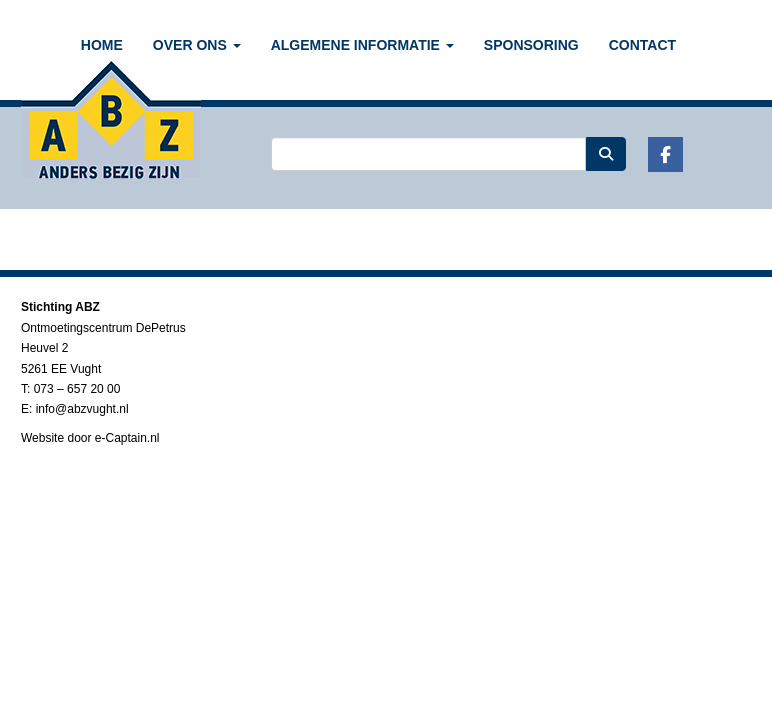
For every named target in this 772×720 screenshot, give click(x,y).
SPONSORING (531, 45)
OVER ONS (197, 45)
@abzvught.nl (82, 409)
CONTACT (642, 45)
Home (102, 45)
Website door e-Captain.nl (90, 438)
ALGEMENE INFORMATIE (362, 45)
